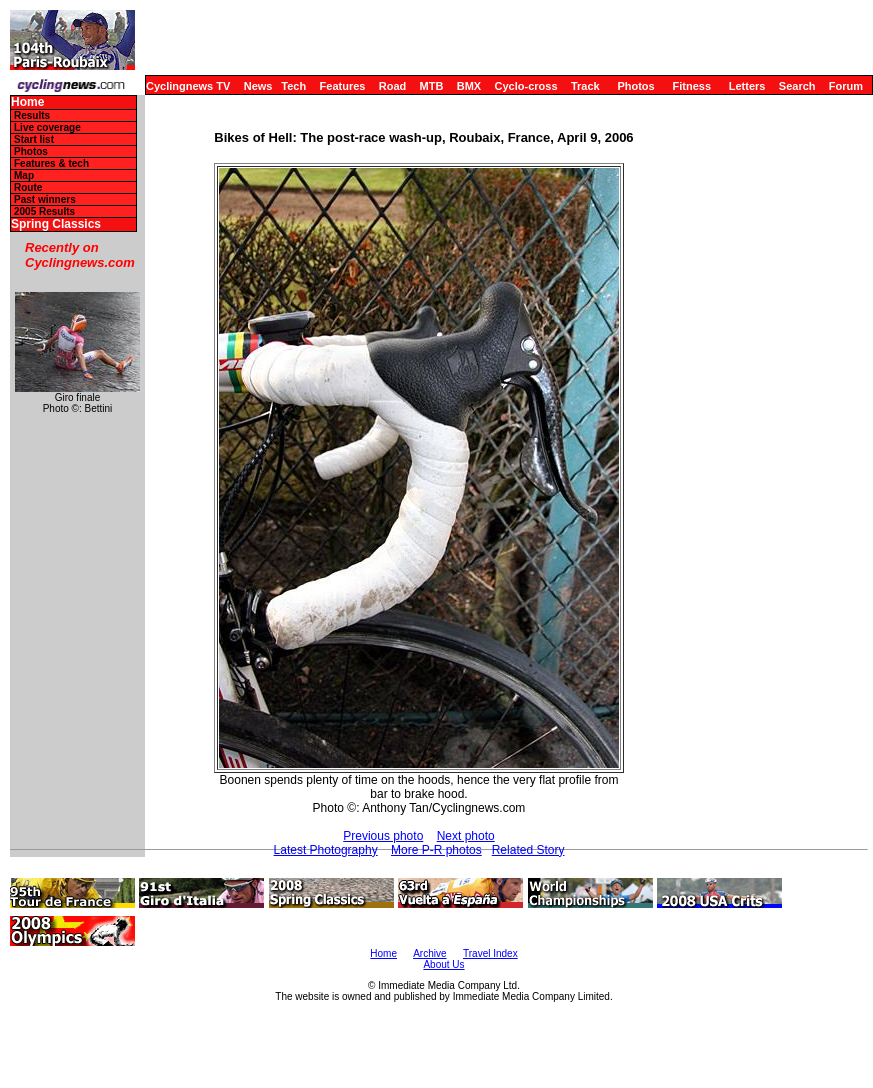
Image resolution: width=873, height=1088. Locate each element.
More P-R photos (436, 850)
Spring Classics (56, 224)
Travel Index (490, 953)
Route (28, 187)
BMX (469, 86)
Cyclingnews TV (188, 86)
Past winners (45, 199)
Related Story (528, 850)
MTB (432, 86)
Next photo (466, 836)
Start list (34, 139)
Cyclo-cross (526, 86)
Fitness (691, 86)
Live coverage (47, 127)
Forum (846, 86)
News (258, 86)
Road (393, 86)
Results (32, 115)
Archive (429, 953)
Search (797, 86)
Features (343, 86)
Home (27, 102)
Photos (635, 86)
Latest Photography (326, 850)
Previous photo (383, 836)
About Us (443, 964)
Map (24, 175)
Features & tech (51, 163)
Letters (747, 86)
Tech (293, 86)
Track (585, 86)
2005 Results (44, 211)
